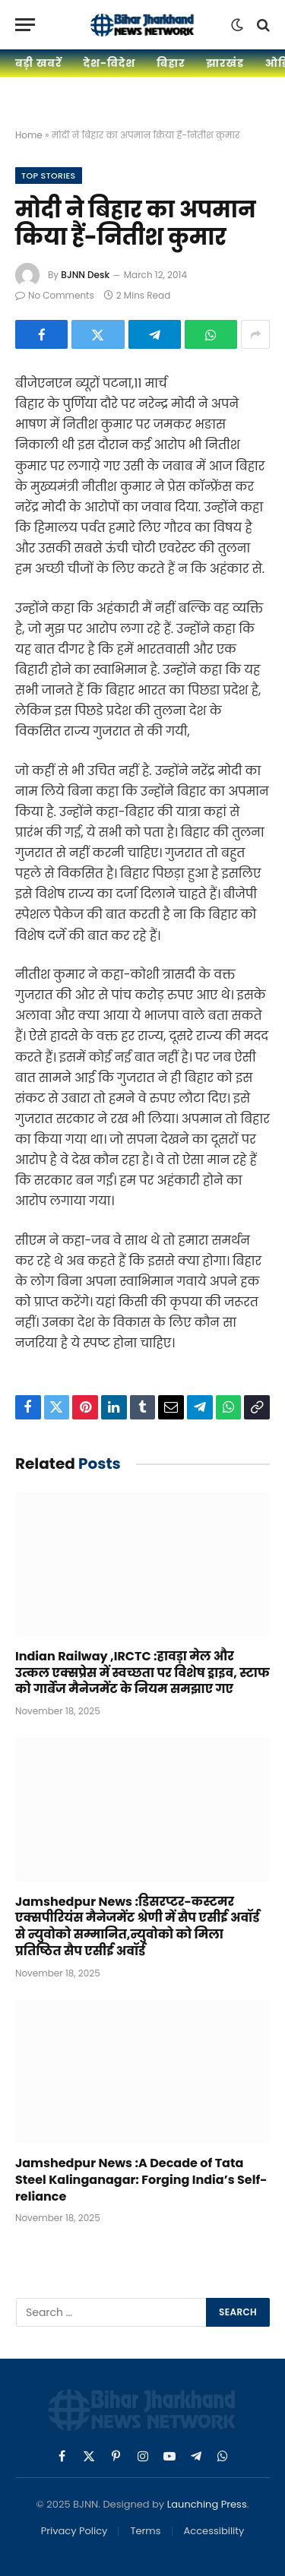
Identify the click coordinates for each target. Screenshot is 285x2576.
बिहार (171, 63)
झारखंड (224, 63)
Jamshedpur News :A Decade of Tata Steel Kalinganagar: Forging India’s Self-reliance (141, 2179)
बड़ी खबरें (38, 63)
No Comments (54, 295)
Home (29, 134)
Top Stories (48, 175)
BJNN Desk (85, 274)
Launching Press (207, 2504)
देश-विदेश (109, 63)
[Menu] (25, 25)
